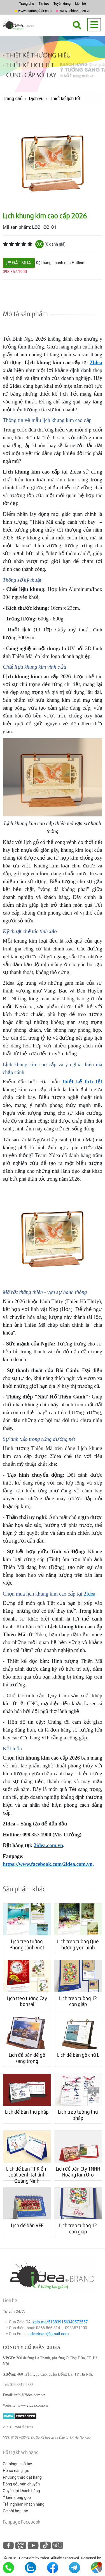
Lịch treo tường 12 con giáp (78, 2001)
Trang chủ (26, 4)
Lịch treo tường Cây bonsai (27, 2001)
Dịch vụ (36, 98)
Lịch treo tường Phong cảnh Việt (27, 1944)
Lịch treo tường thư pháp (78, 2114)
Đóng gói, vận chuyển (21, 2484)
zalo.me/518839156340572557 (60, 2322)
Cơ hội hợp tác (15, 2511)
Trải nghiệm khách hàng (24, 2504)
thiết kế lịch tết (82, 1081)
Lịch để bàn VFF (27, 2225)
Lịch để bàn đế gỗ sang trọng (27, 2057)
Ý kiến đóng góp (17, 2497)
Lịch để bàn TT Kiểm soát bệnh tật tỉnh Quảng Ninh (27, 2174)
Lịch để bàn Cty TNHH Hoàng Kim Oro (78, 2171)
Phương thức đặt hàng (22, 2477)
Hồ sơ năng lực (16, 2470)
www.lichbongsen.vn (74, 11)
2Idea (96, 362)
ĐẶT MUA (18, 263)
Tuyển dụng (62, 4)
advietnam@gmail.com (49, 2334)
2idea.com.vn (48, 1845)
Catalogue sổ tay (17, 2464)
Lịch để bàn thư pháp (27, 2111)
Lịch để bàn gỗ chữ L (78, 2054)
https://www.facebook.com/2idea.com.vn (47, 1864)
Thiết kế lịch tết (65, 98)
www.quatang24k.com (35, 11)
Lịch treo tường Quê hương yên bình (78, 1944)
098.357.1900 (15, 271)
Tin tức (43, 4)
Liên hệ (80, 4)
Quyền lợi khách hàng (21, 2491)
